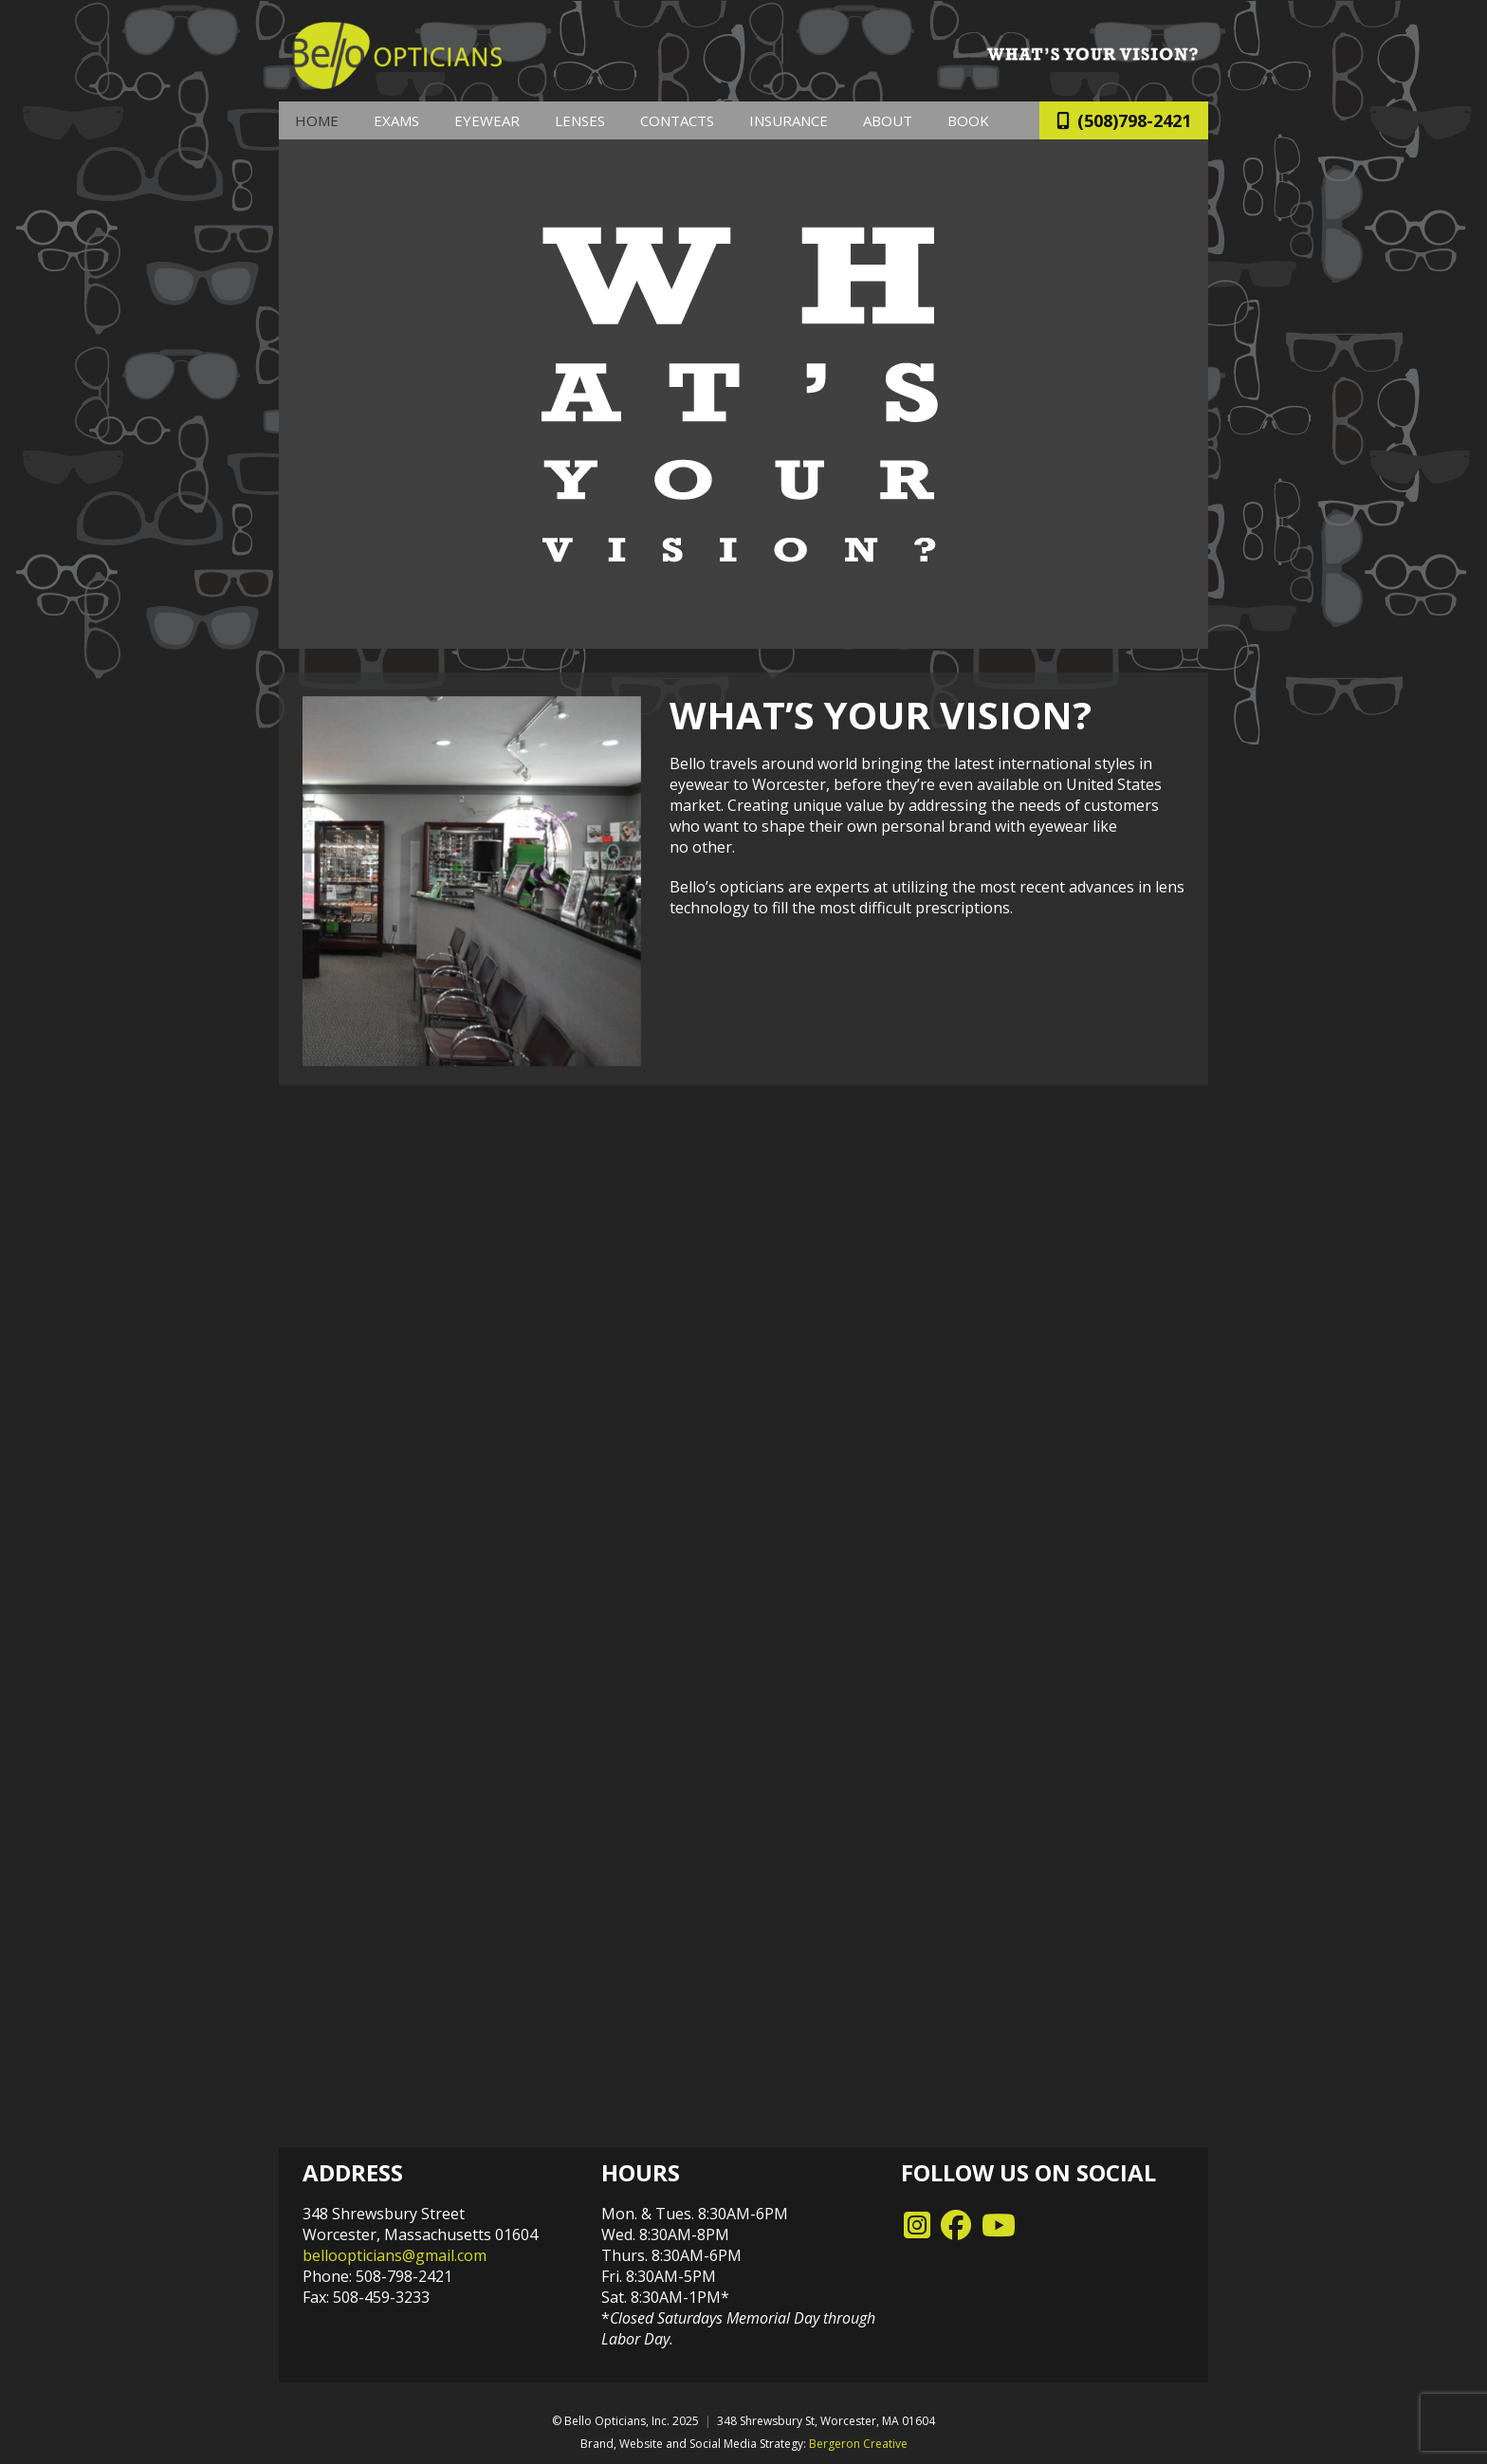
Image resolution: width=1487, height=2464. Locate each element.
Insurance (788, 120)
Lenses (580, 120)
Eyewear (487, 120)
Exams (396, 120)
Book (968, 120)
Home (317, 120)
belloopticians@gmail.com (394, 2255)
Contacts (677, 120)
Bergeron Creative (858, 2444)
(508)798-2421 (1123, 120)
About (887, 120)
